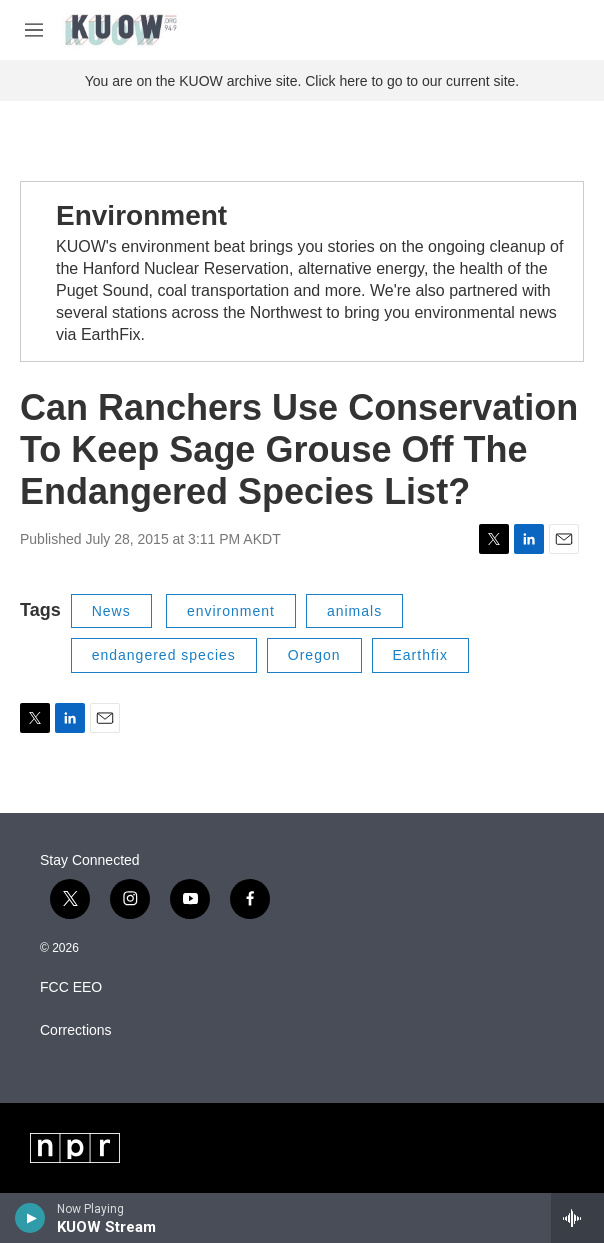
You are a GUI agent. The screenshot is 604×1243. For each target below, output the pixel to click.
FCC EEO (71, 987)
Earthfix (420, 655)
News (111, 611)
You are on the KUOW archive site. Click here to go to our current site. (302, 81)
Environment (141, 215)
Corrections (76, 1030)
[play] (30, 1218)
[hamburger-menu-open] (33, 30)
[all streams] (577, 1218)
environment (231, 611)
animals (354, 611)
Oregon (314, 655)
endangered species (164, 655)
